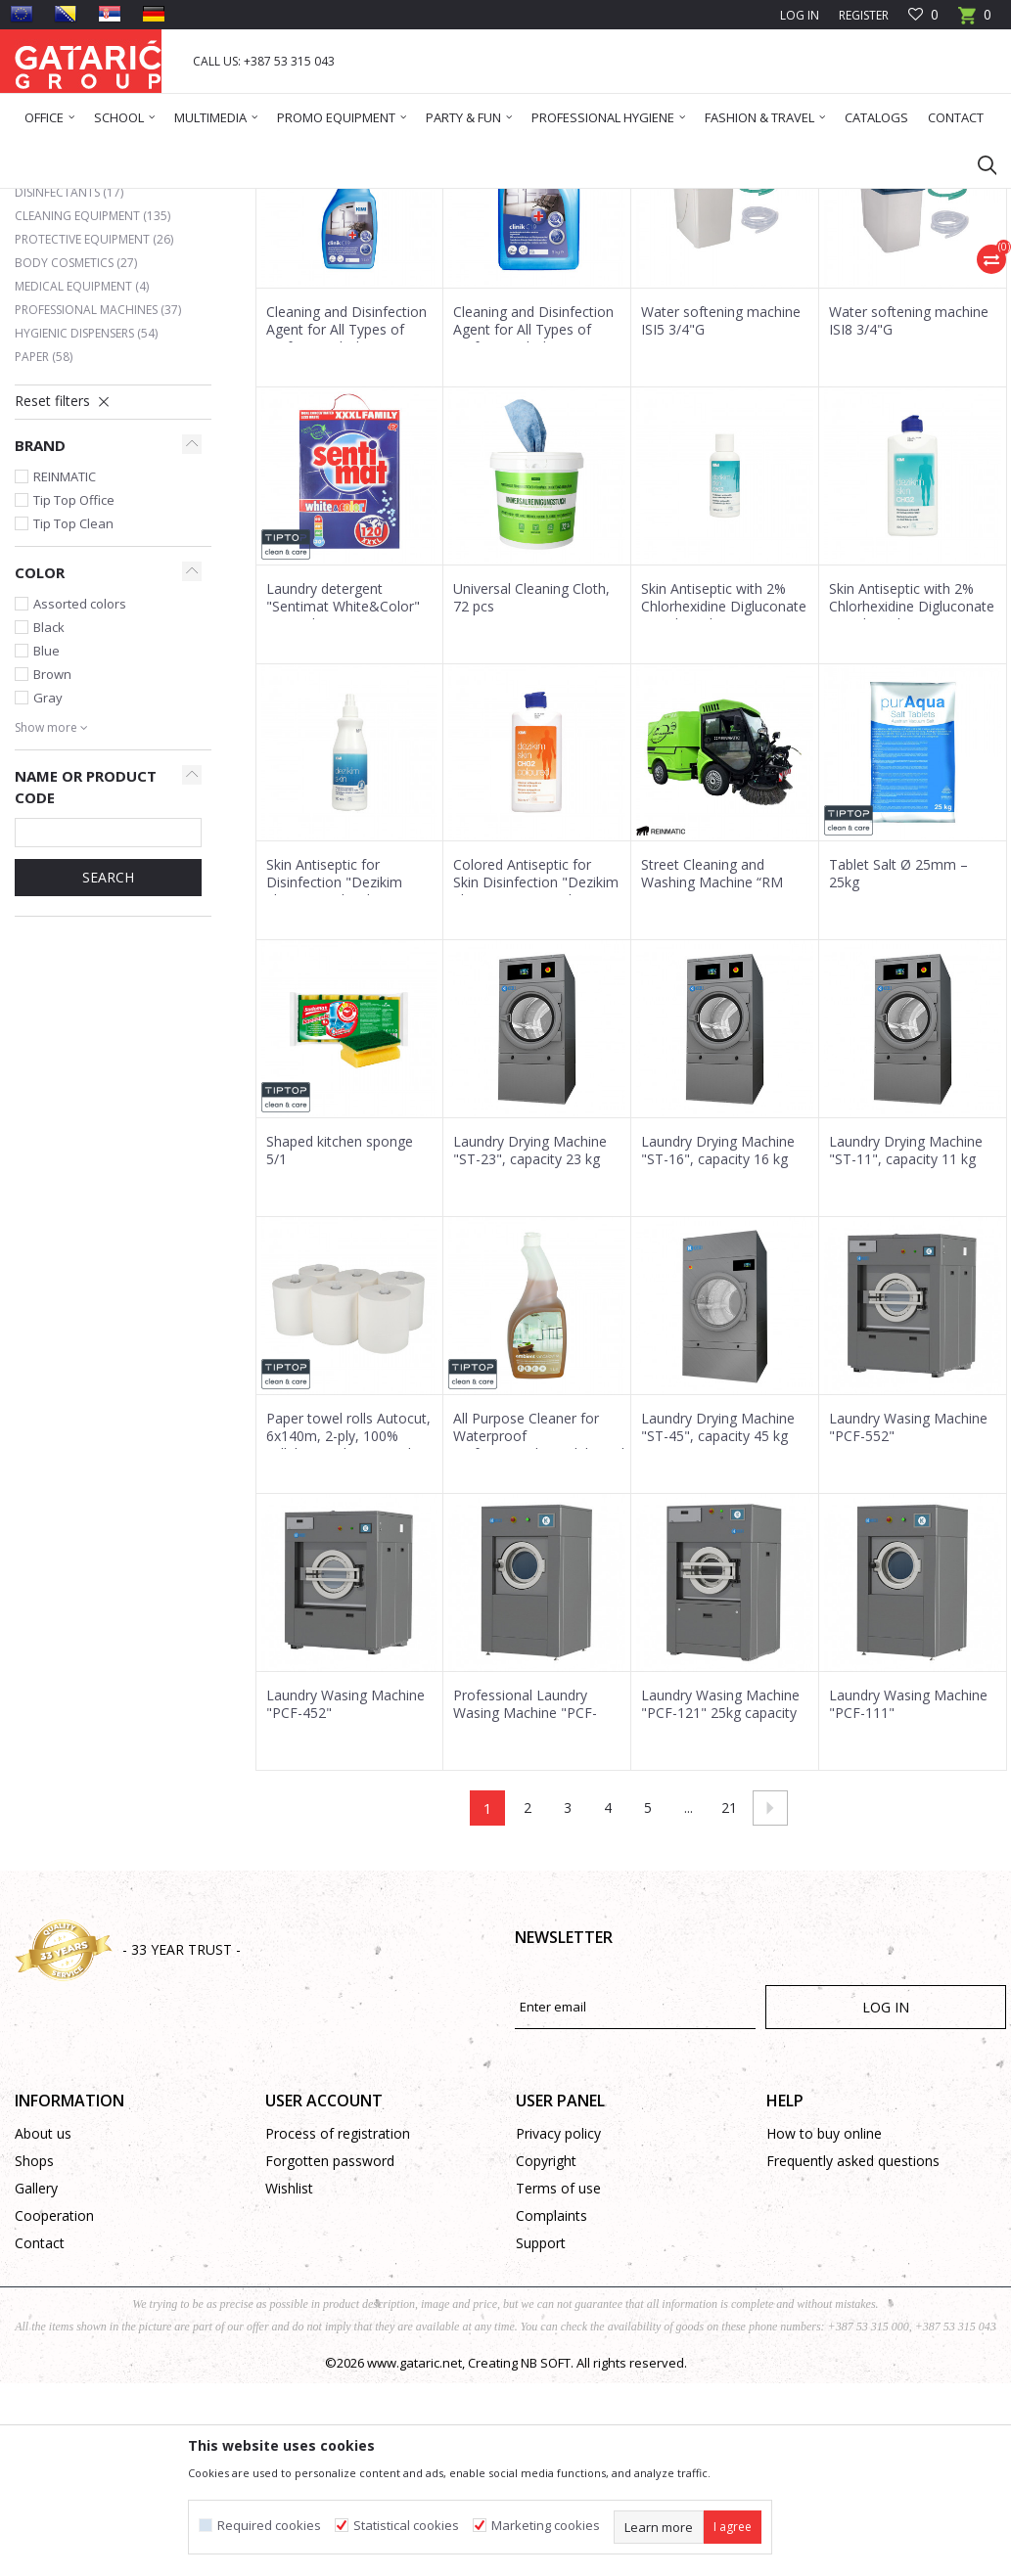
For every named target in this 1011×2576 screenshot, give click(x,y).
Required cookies (269, 2525)
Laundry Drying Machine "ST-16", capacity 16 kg (718, 1339)
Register (864, 15)
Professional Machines (98, 498)
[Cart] (974, 21)
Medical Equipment (82, 475)
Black (49, 816)
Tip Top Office (74, 689)
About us (43, 2322)
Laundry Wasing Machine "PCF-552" (908, 1616)
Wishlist (289, 2377)
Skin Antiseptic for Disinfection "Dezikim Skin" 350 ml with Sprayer (346, 1071)
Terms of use (558, 2377)
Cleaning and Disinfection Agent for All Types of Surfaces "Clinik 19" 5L (533, 518)
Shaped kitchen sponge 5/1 (339, 1339)
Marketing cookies (545, 2525)
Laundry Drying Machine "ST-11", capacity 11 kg (906, 1339)
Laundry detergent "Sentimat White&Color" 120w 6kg (343, 795)
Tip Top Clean (73, 712)
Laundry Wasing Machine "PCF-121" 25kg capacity (720, 1893)
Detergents (65, 334)
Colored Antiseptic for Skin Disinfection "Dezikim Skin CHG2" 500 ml (536, 1071)
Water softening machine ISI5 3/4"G (721, 509)
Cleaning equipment (92, 404)
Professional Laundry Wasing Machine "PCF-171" (525, 1902)
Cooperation (54, 2404)
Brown (52, 863)
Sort (550, 271)
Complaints (551, 2404)
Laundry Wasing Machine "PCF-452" (345, 1893)
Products (133, 201)
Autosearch (474, 271)
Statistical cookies (406, 2525)
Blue (46, 839)
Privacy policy (558, 2322)
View (733, 271)
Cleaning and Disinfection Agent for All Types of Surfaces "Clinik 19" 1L (346, 518)
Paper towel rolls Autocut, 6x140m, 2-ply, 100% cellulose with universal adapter (348, 1634)
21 (729, 1996)
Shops (34, 2349)
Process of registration (337, 2322)
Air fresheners (70, 357)
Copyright (546, 2349)
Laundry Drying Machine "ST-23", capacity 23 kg (530, 1339)
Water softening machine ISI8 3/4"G (908, 509)
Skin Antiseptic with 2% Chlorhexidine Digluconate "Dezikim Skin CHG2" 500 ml (911, 804)
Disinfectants (69, 381)
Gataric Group (54, 201)
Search (108, 1066)
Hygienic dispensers (86, 522)
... (688, 1996)
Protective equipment (94, 428)
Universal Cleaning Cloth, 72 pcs (531, 786)
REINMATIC (64, 665)
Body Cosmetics (76, 451)
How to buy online (824, 2322)
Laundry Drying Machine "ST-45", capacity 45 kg (718, 1616)
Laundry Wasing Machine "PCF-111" (908, 1893)
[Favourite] (923, 15)
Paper (43, 545)
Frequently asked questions (853, 2349)
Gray (48, 886)
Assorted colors (79, 792)
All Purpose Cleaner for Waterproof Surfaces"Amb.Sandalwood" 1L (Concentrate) (536, 1634)
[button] (977, 164)
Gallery (36, 2377)
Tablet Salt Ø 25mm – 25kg (898, 1062)
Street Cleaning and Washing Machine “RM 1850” (712, 1071)
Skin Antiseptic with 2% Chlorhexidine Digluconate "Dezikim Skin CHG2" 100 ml (723, 804)
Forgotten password (329, 2349)
